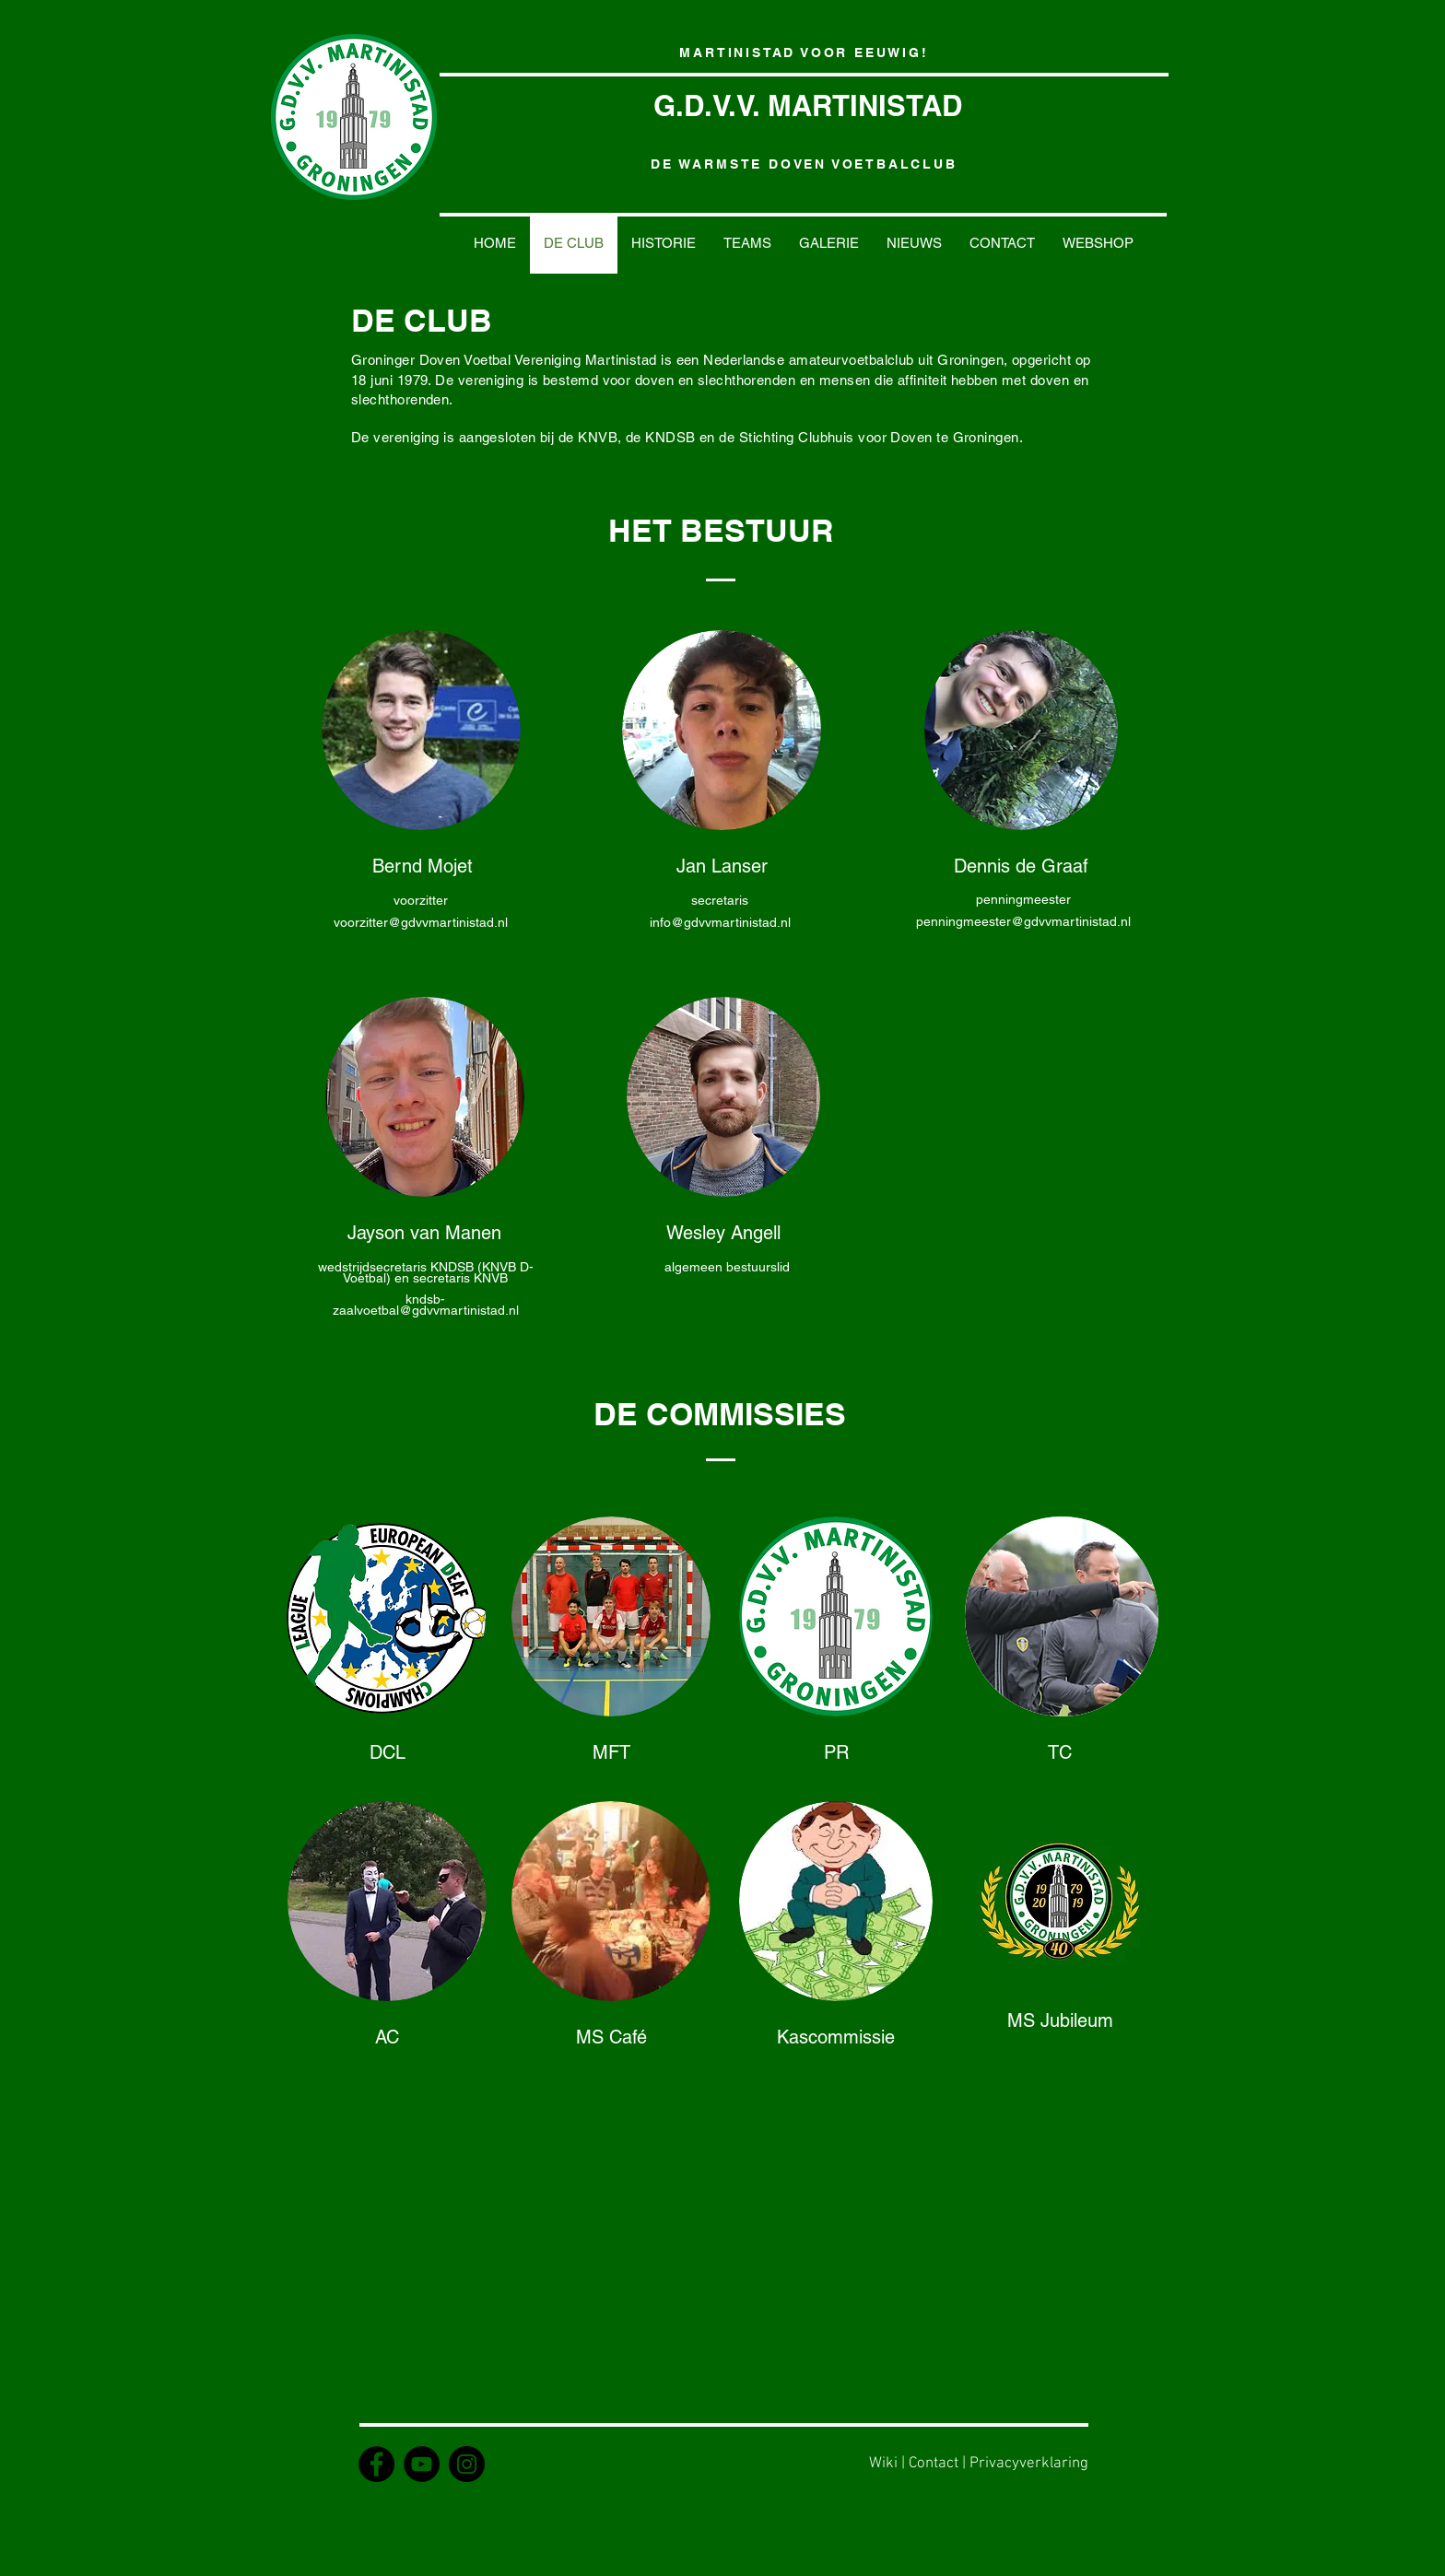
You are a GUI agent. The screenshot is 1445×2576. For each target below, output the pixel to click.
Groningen (970, 360)
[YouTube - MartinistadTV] (422, 2464)
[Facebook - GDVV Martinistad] (376, 2464)
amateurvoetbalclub (851, 360)
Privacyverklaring (1028, 2463)
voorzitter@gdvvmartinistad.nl (421, 922)
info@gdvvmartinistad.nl (720, 922)
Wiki (883, 2463)
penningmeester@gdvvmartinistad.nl (1023, 921)
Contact (933, 2463)
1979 (413, 380)
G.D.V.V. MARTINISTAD (807, 105)
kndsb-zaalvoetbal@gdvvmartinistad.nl (426, 1304)
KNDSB (670, 437)
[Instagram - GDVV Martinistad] (467, 2464)
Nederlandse (743, 360)
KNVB (597, 437)
